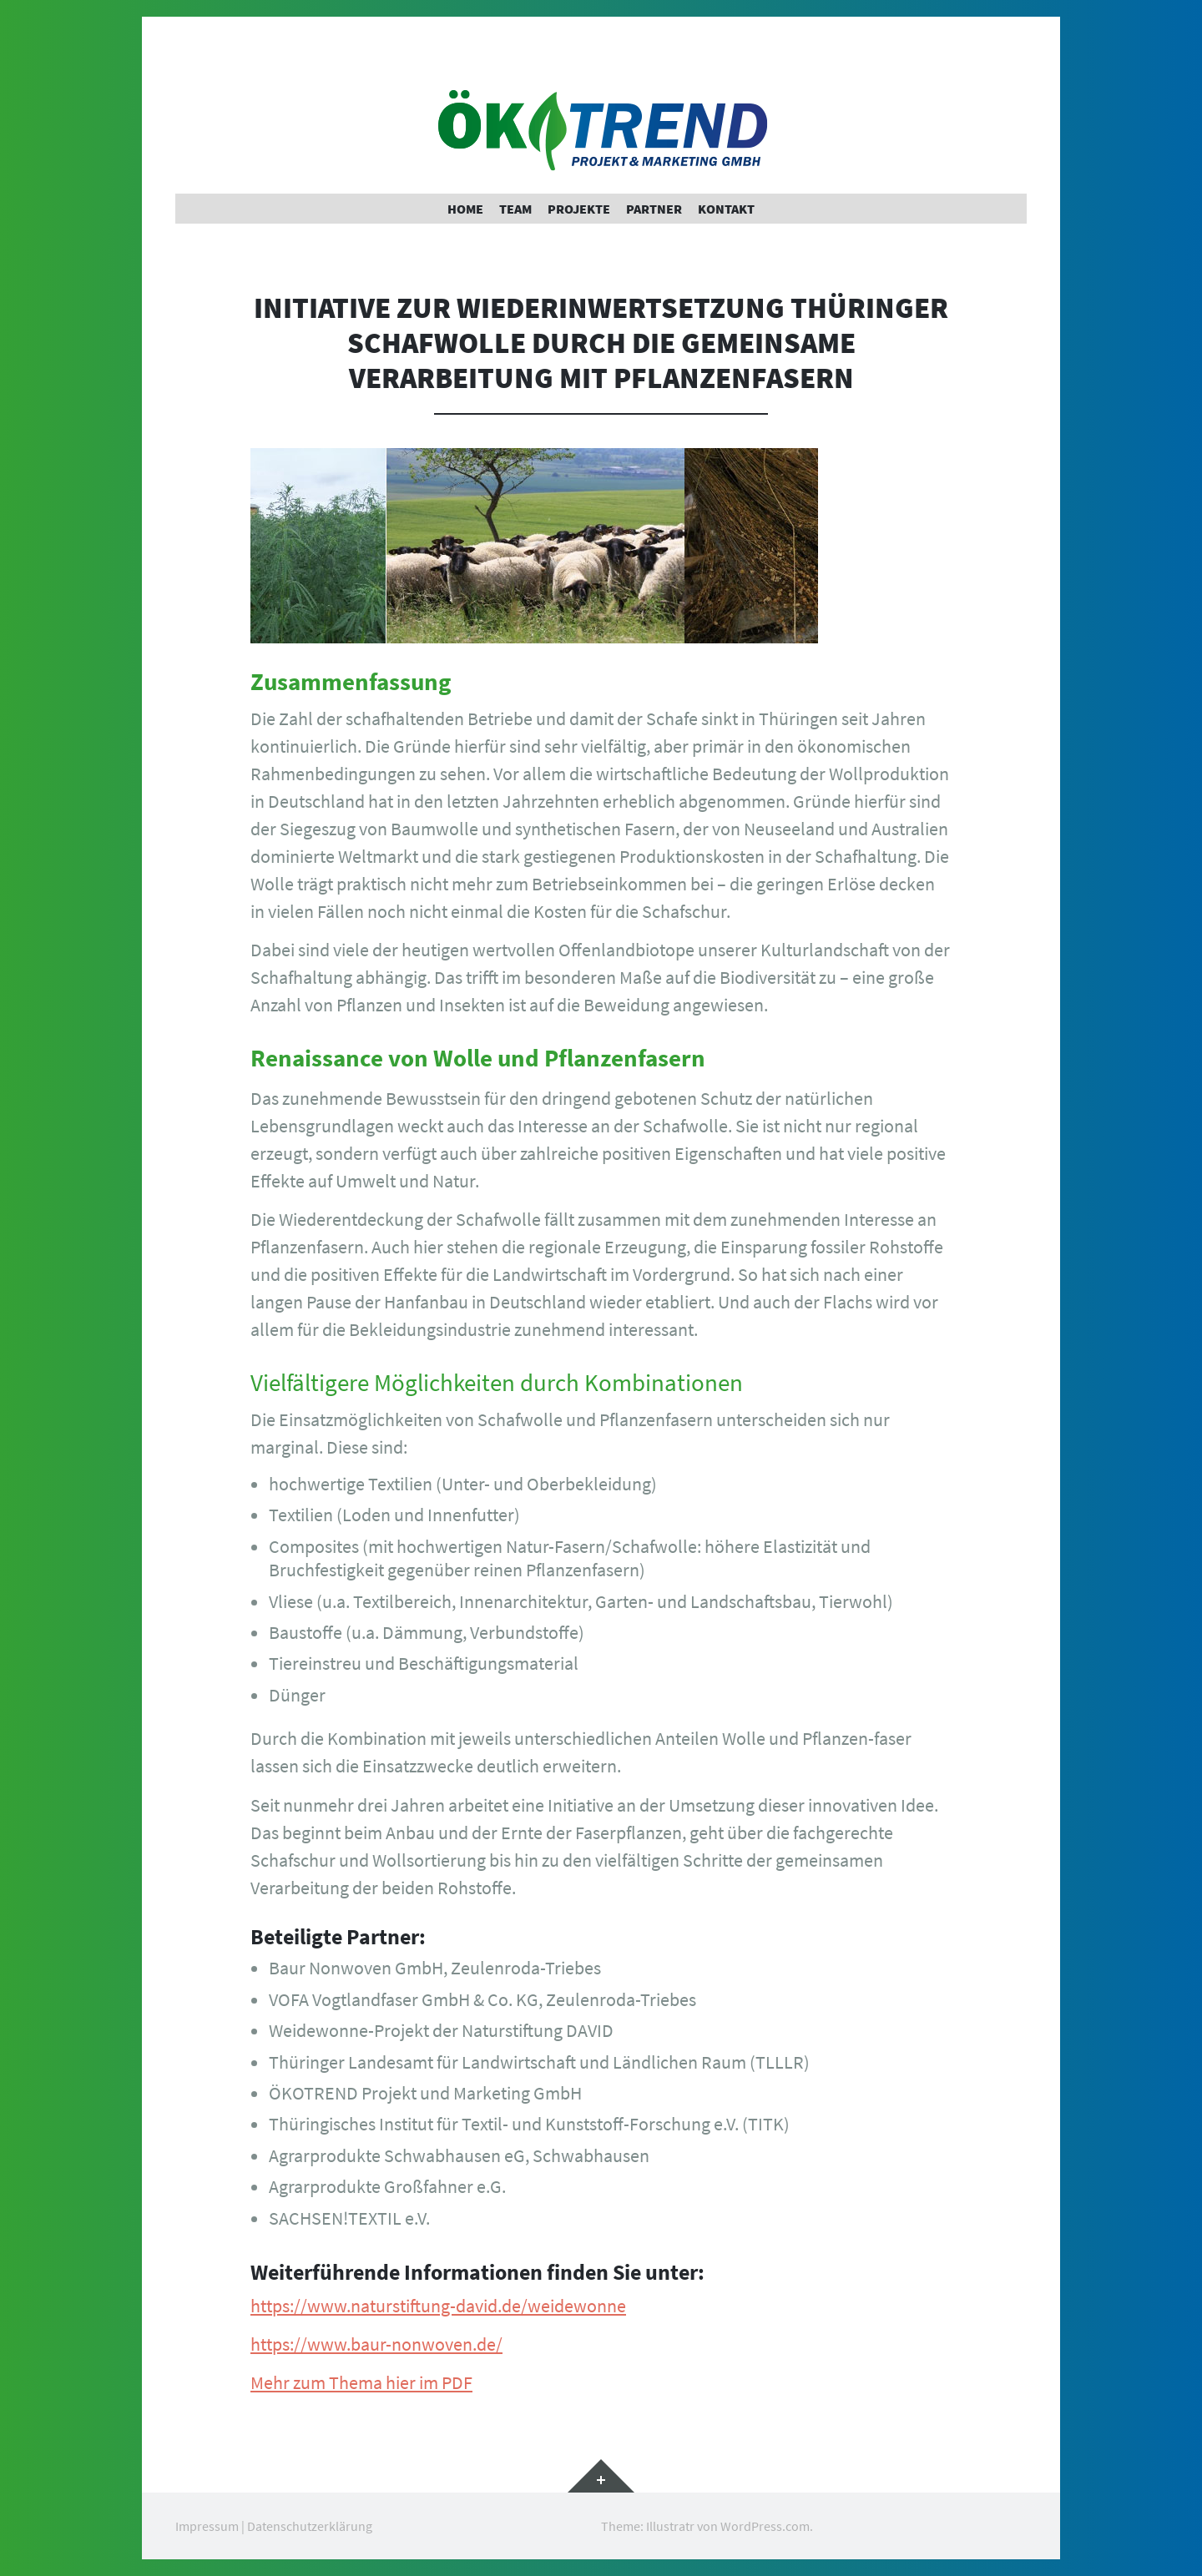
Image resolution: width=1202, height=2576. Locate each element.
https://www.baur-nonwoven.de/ (376, 2344)
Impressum (207, 2526)
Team (515, 208)
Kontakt (726, 208)
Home (465, 208)
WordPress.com (765, 2526)
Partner (654, 208)
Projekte (579, 208)
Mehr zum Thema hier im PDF (361, 2382)
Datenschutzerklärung (309, 2526)
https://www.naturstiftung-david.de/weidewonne (438, 2305)
